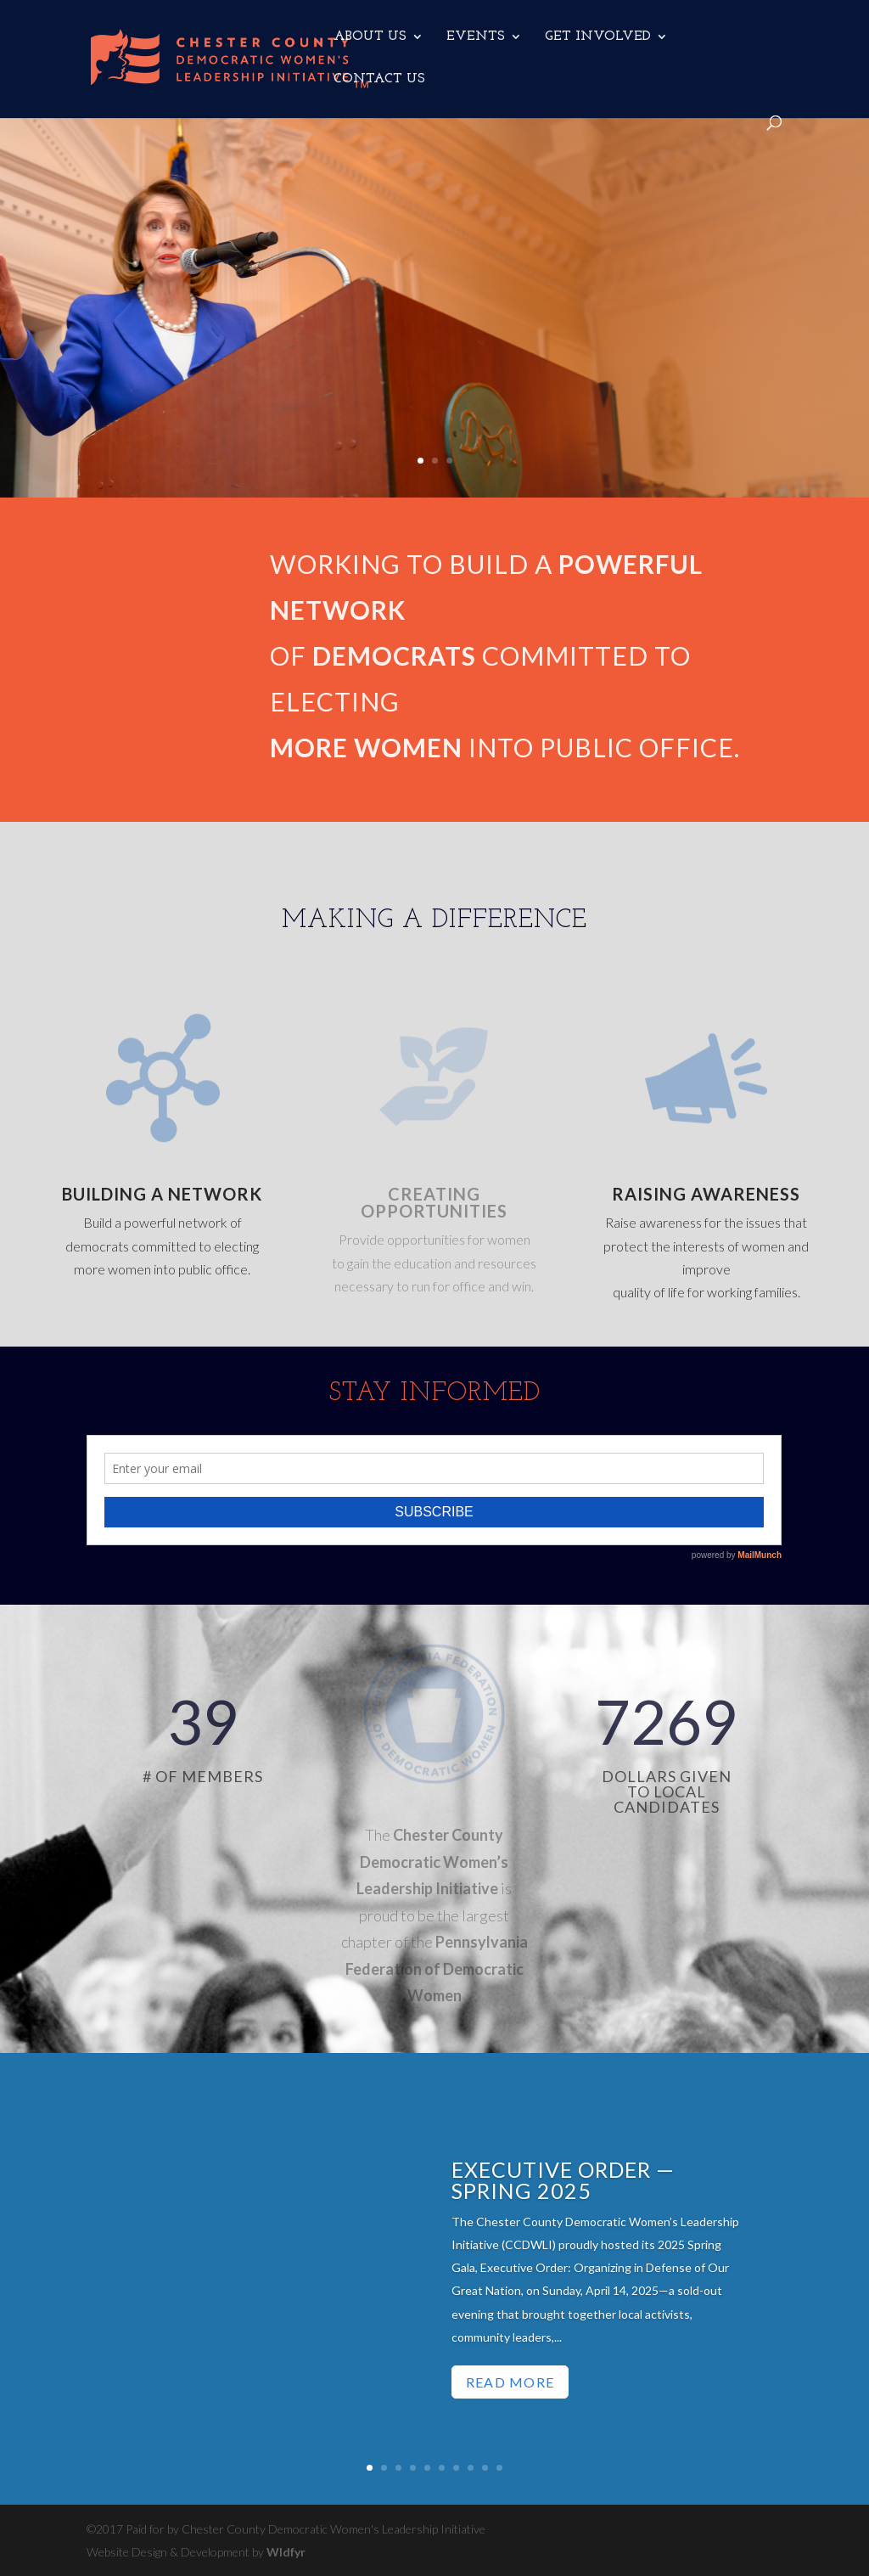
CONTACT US (379, 79)
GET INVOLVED (598, 37)
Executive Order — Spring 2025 (563, 2184)
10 (499, 2468)
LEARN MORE (512, 433)
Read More (510, 2386)
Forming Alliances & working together (562, 178)
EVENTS (475, 37)
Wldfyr (286, 2552)
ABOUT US (370, 37)
